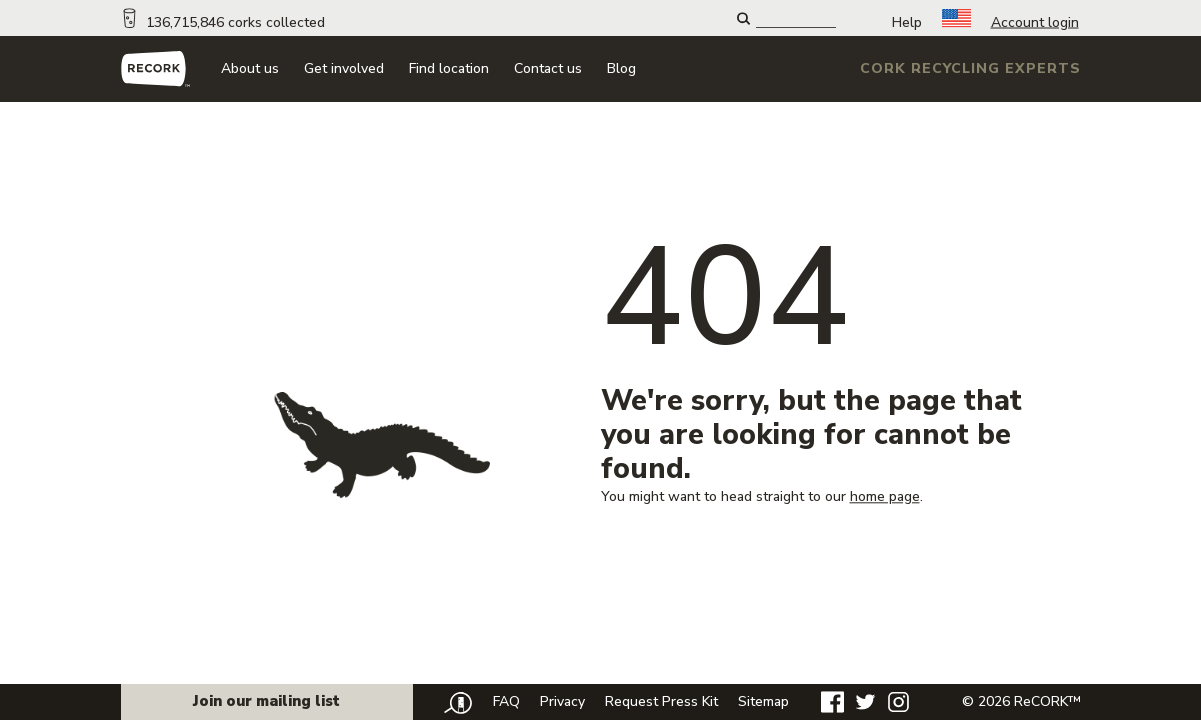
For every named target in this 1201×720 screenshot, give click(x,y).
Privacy (562, 701)
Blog (621, 68)
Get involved (344, 68)
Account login (1035, 22)
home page (885, 496)
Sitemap (763, 701)
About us (250, 68)
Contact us (548, 68)
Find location (449, 68)
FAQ (506, 701)
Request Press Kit (661, 701)
